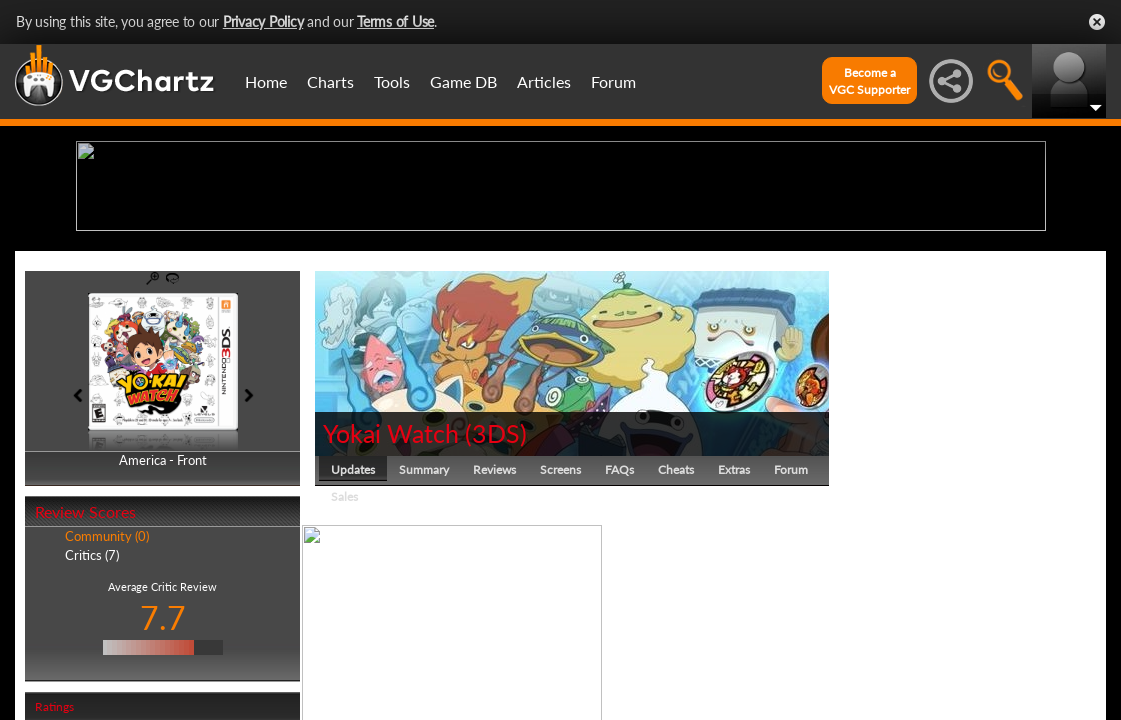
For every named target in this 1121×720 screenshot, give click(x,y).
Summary (424, 624)
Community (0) (107, 692)
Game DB (463, 81)
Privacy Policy (263, 21)
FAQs (619, 624)
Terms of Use (395, 21)
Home (266, 81)
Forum (613, 81)
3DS (496, 588)
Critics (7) (92, 710)
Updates (353, 624)
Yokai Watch (391, 588)
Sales (344, 651)
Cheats (676, 624)
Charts (330, 81)
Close (1097, 22)
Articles (544, 81)
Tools (392, 81)
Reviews (494, 624)
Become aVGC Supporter (869, 81)
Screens (560, 624)
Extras (734, 624)
